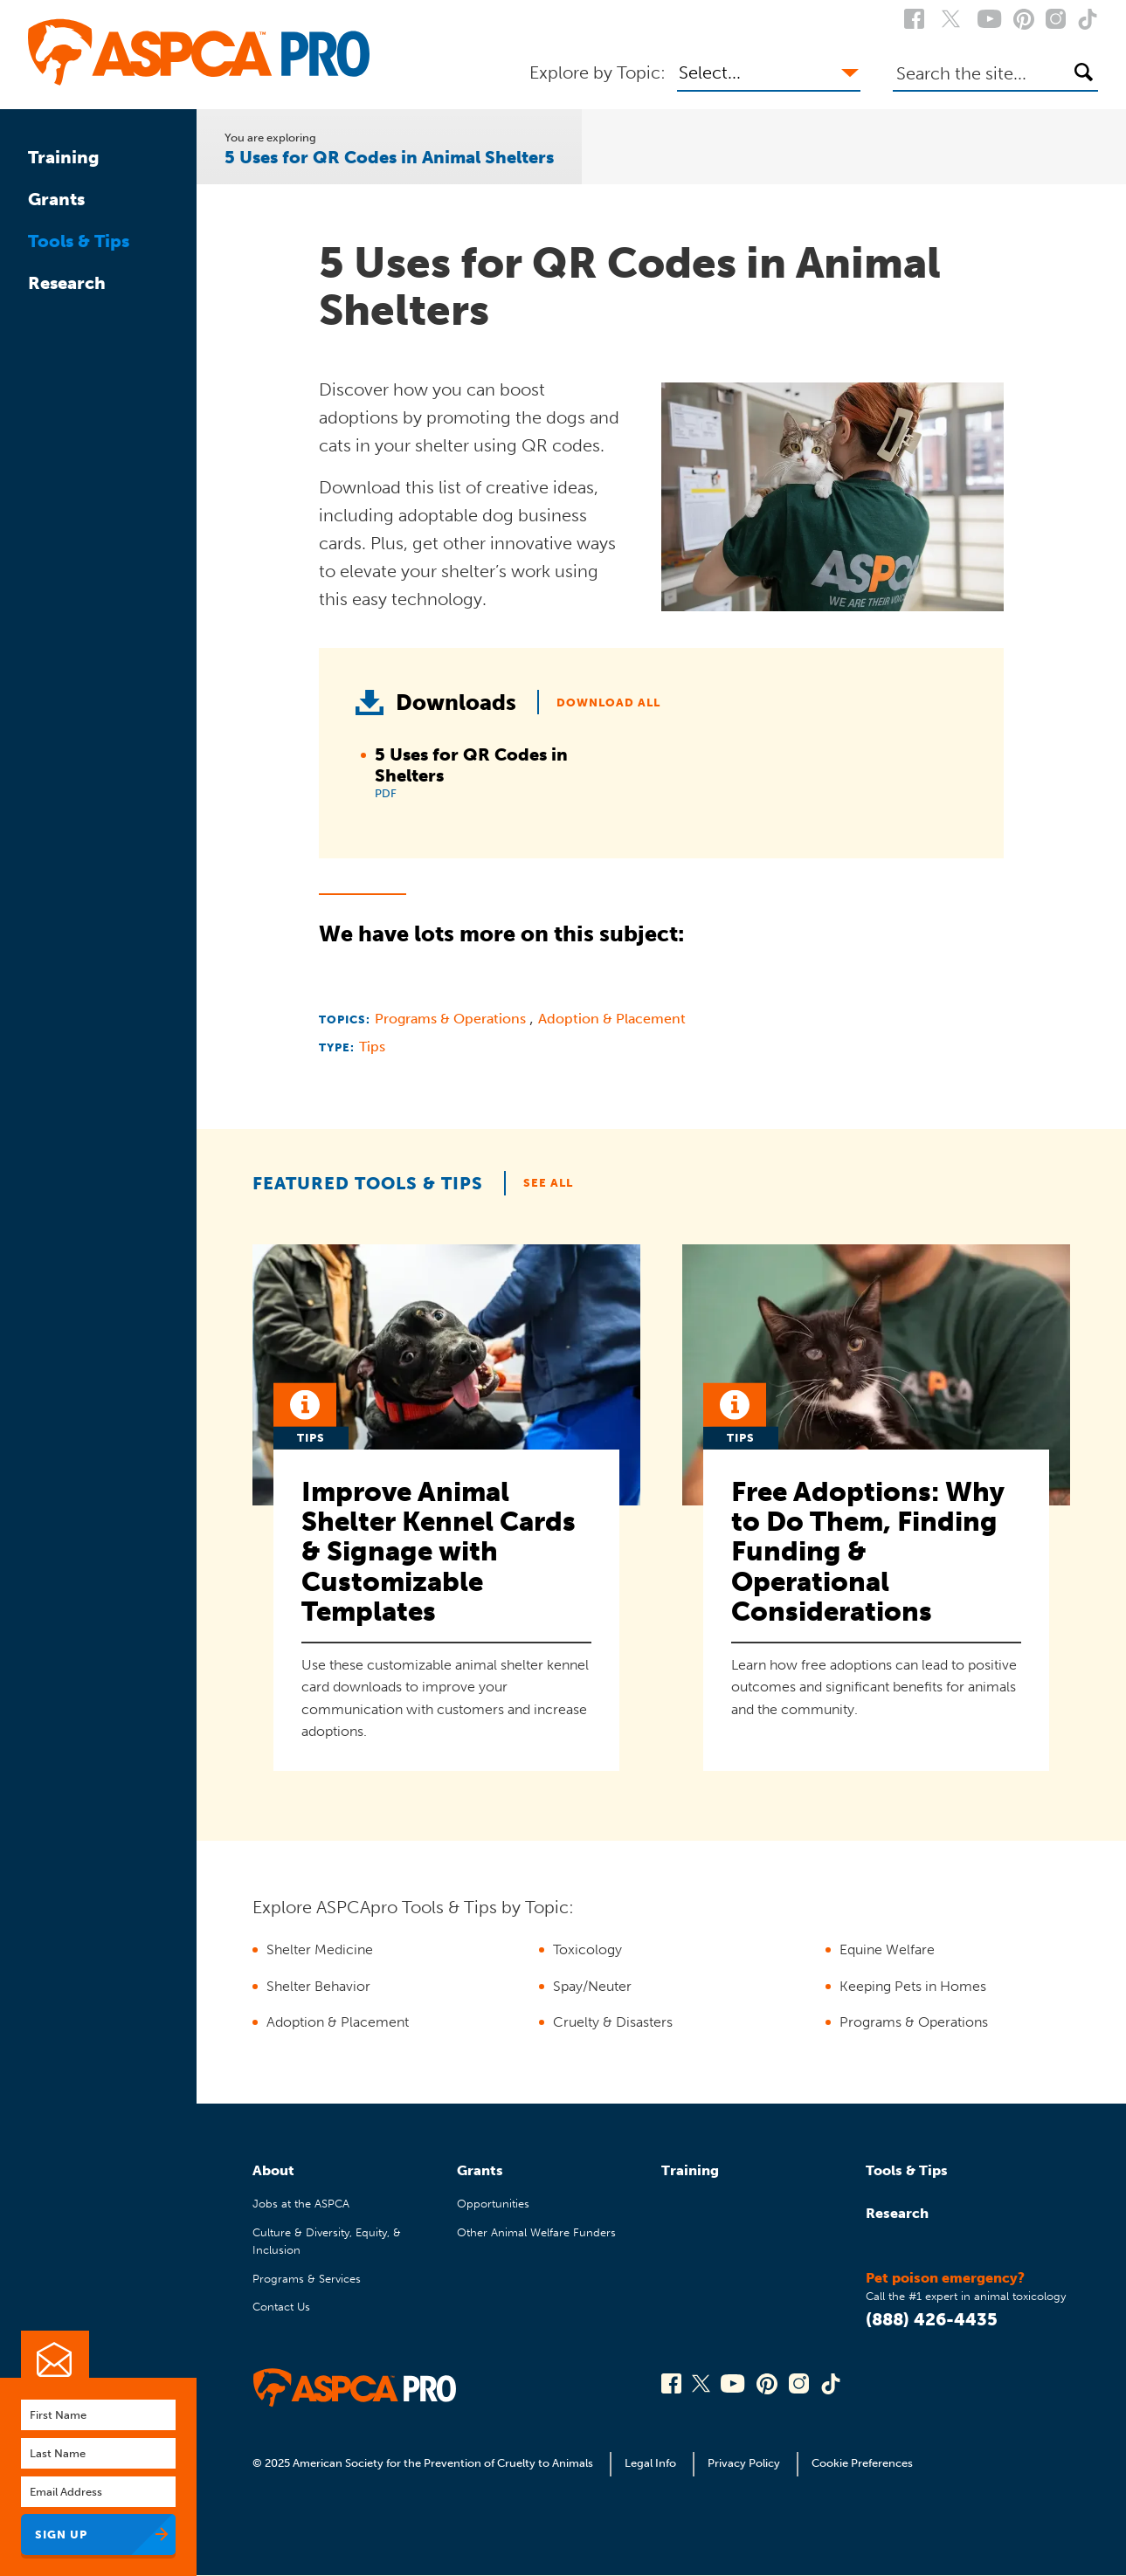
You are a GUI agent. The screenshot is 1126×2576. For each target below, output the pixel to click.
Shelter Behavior (318, 1986)
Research (67, 282)
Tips (372, 1046)
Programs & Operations (452, 1018)
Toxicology (587, 1949)
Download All (608, 702)
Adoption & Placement (612, 1018)
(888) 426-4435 (932, 2319)
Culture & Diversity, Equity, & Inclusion (326, 2241)
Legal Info (650, 2462)
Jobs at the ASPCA (300, 2203)
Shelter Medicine (319, 1949)
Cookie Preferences (862, 2462)
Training (64, 157)
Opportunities (493, 2203)
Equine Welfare (887, 1949)
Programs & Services (306, 2278)
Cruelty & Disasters (613, 2022)
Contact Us (281, 2306)
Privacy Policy (744, 2462)
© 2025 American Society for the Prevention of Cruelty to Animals (424, 2462)
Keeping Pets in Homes (912, 1986)
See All (548, 1182)
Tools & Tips (78, 241)
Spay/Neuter (592, 1986)
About (273, 2170)
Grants (56, 199)
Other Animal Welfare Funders (536, 2232)
